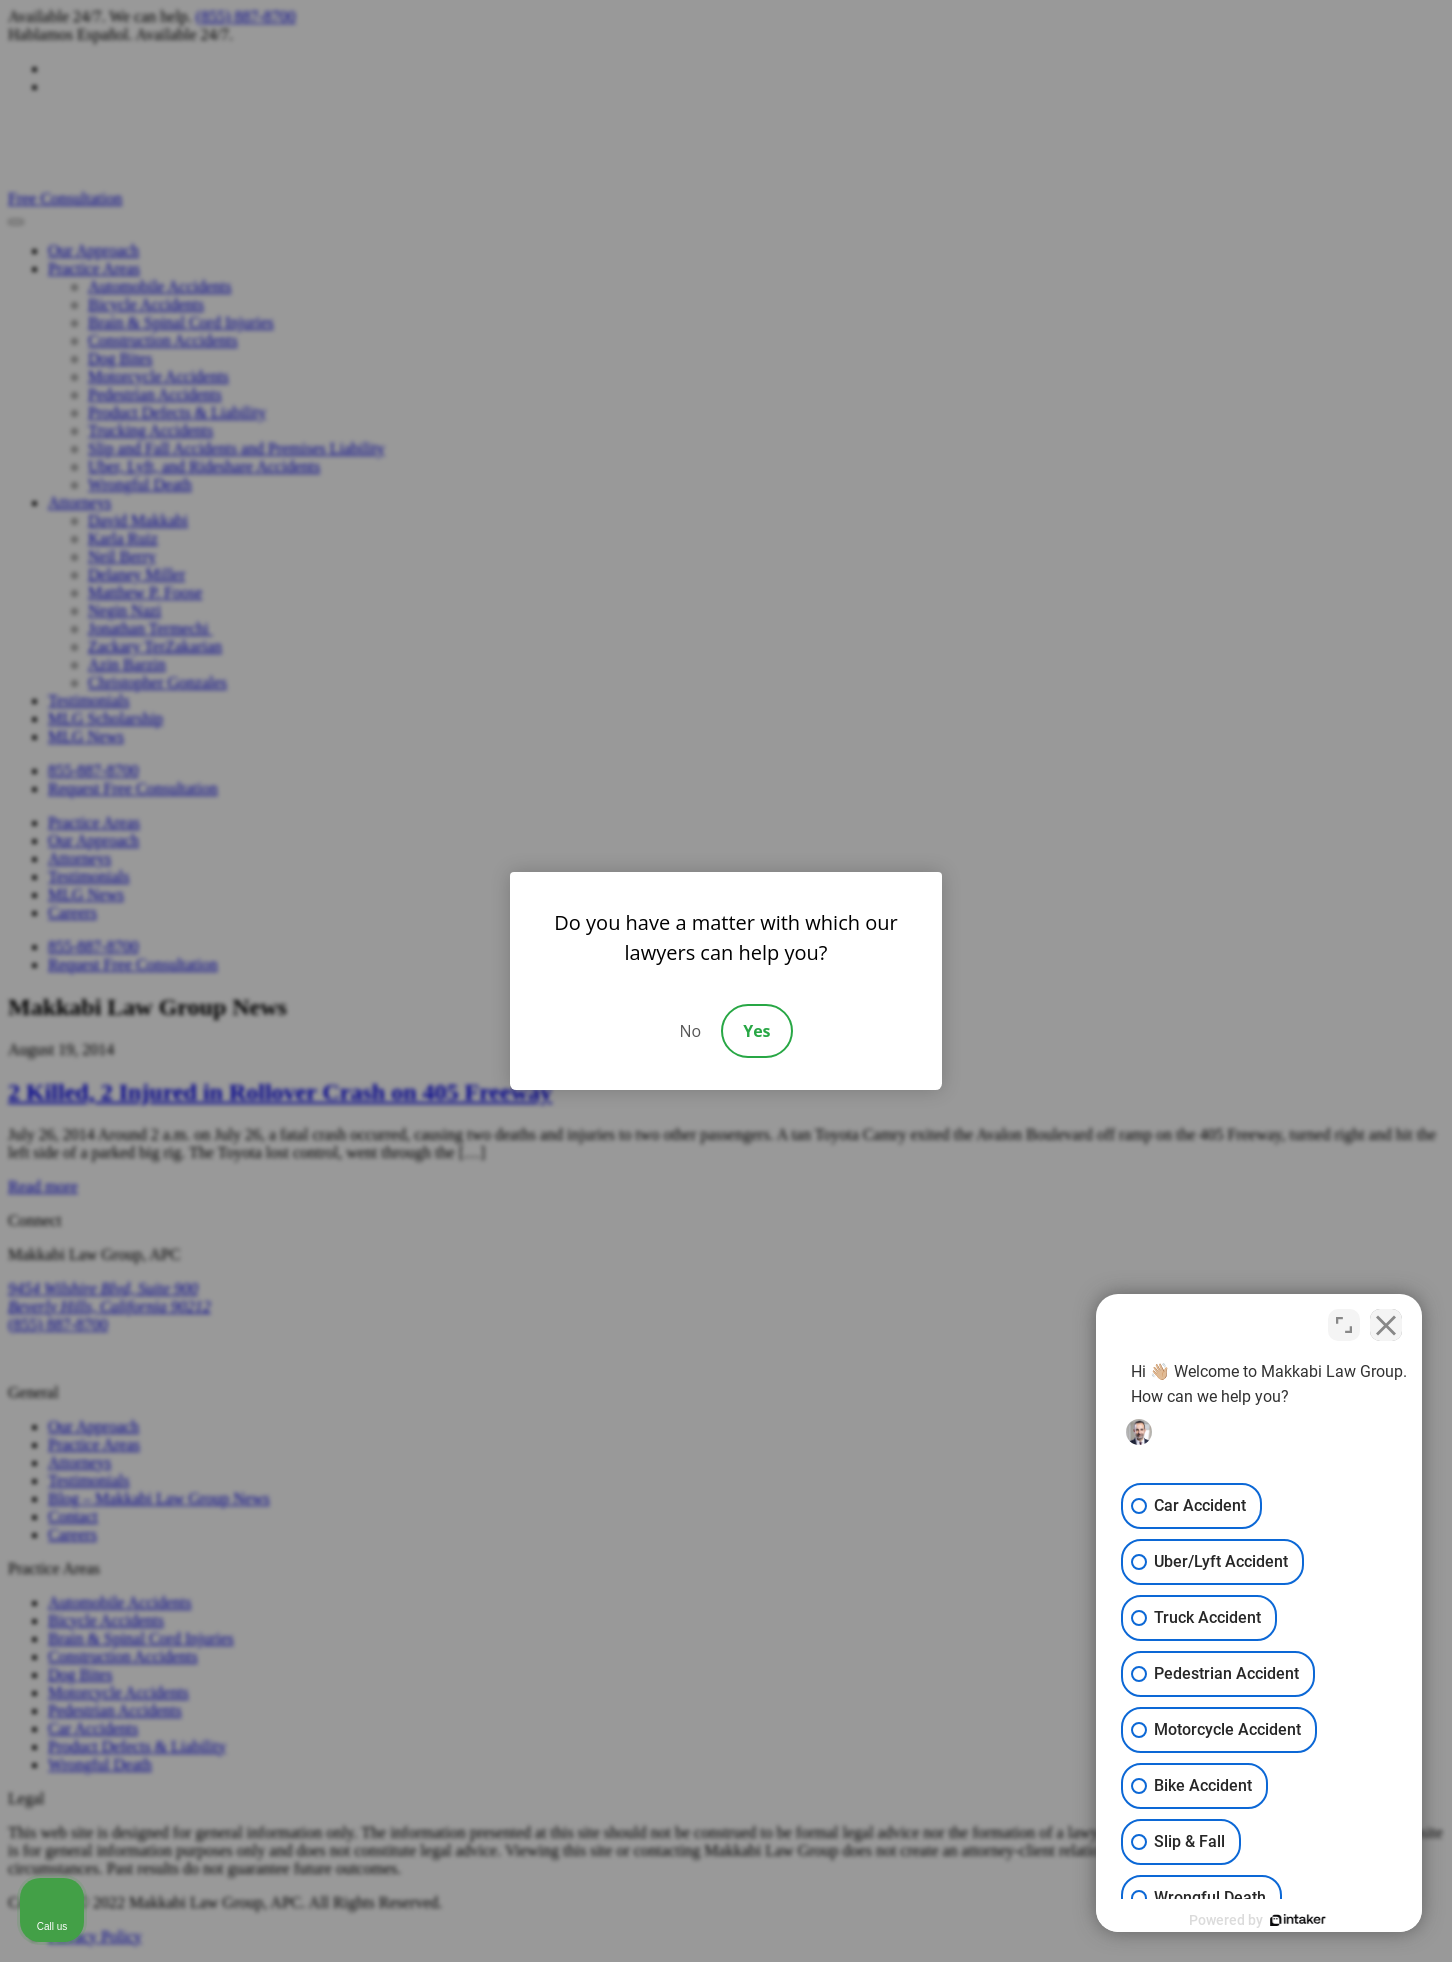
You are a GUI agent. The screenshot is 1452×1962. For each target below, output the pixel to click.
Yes (756, 1031)
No (690, 1031)
